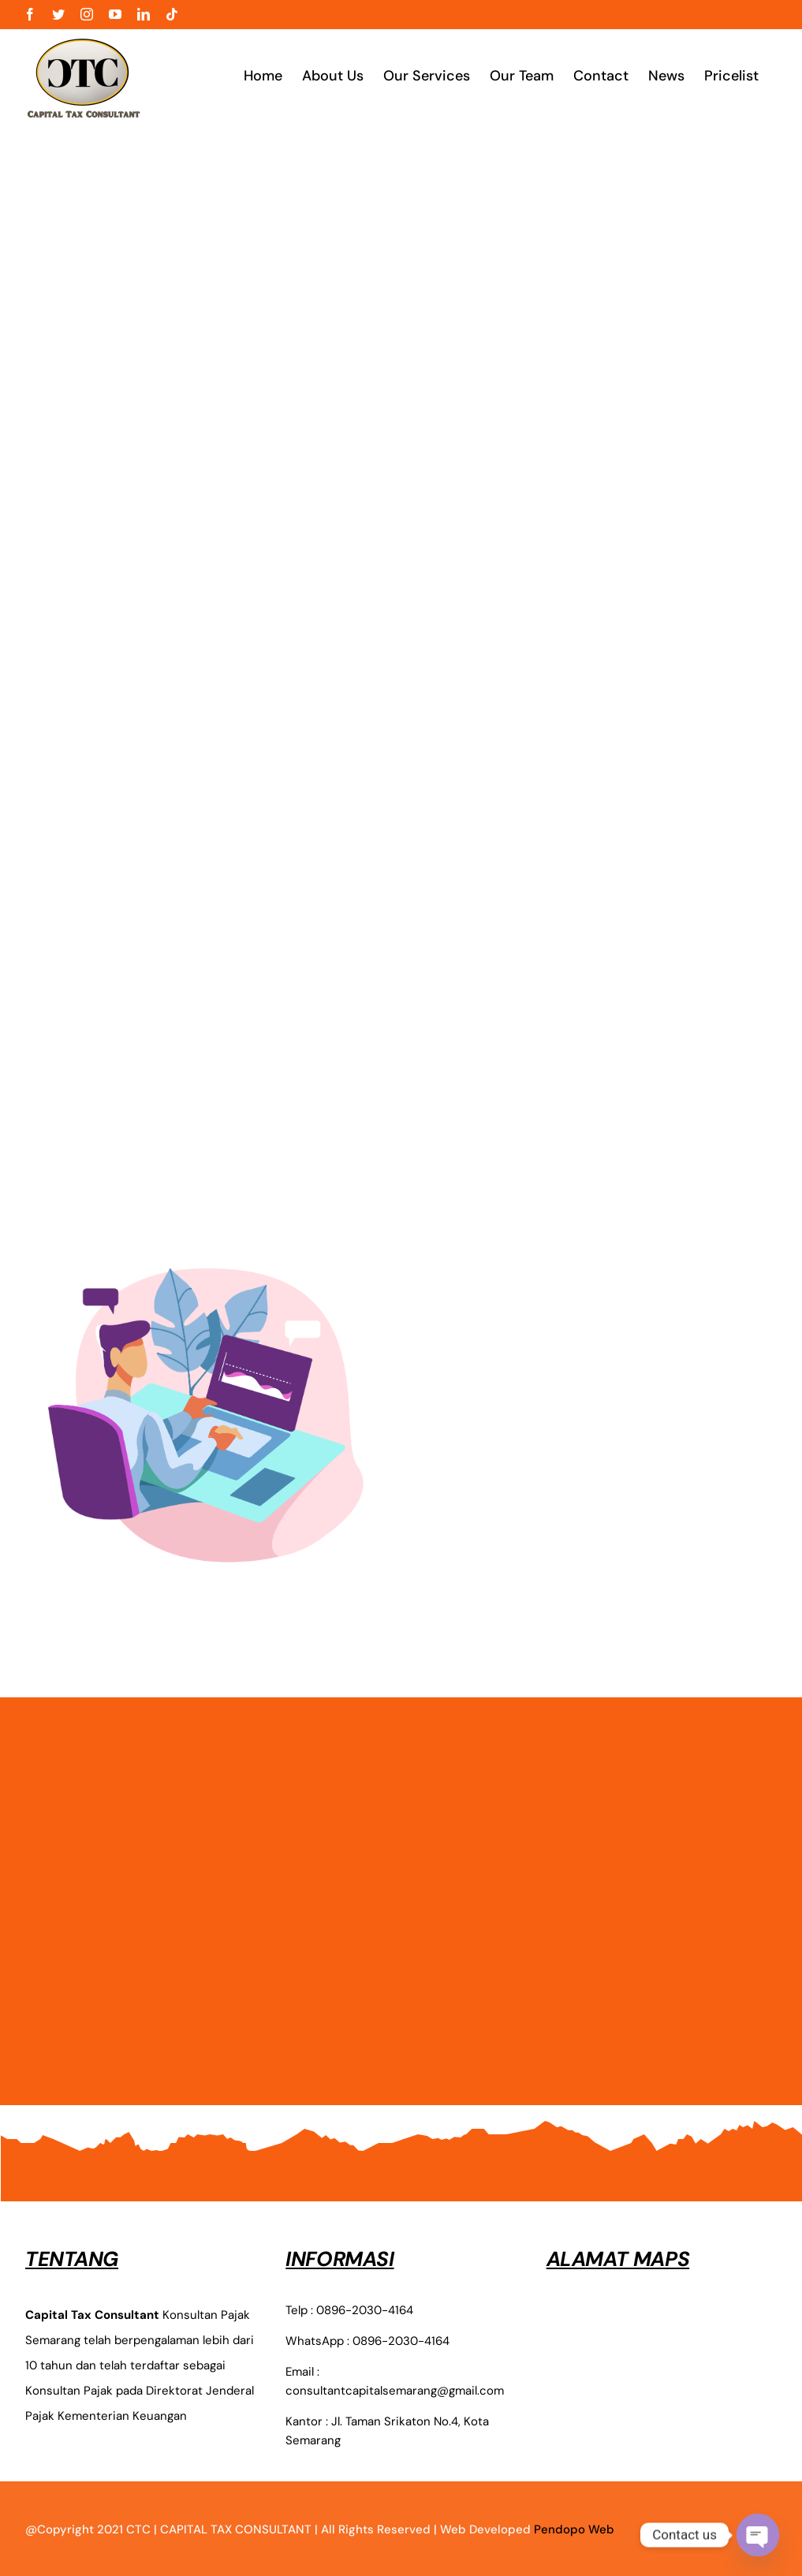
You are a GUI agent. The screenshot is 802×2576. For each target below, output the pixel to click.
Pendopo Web (574, 2529)
